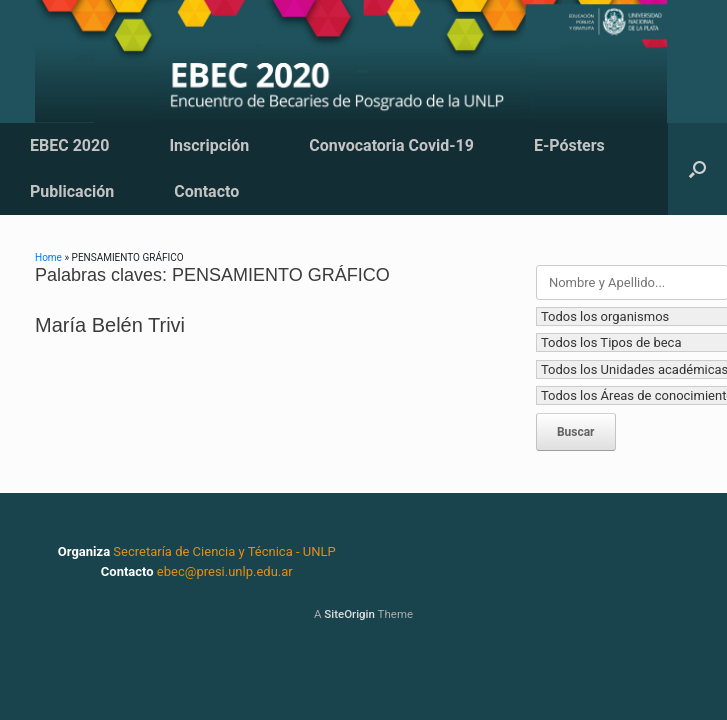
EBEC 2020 (69, 145)
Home (48, 257)
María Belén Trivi (110, 325)
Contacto (206, 191)
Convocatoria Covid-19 (391, 145)
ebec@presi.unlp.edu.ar (225, 571)
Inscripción (209, 145)
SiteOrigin (349, 614)
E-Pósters (569, 145)
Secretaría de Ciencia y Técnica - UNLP (224, 551)
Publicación (72, 191)
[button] (697, 169)
